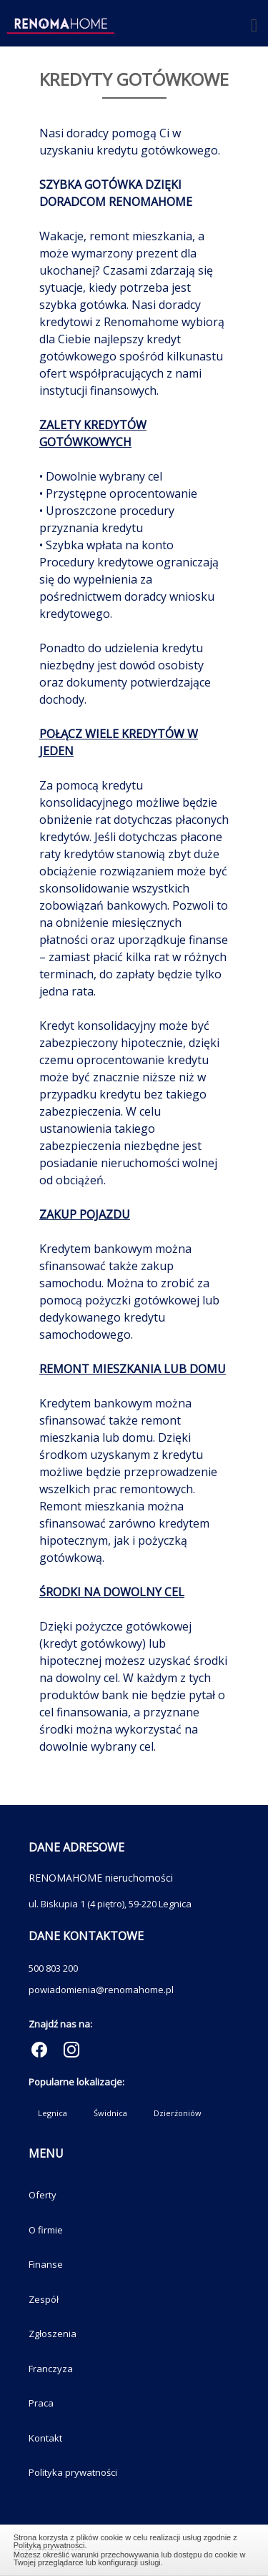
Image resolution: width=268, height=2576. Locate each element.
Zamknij (134, 2548)
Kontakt (45, 2438)
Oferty (42, 2194)
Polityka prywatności (73, 2472)
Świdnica (110, 2113)
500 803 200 (53, 1968)
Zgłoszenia (52, 2333)
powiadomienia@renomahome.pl (101, 1989)
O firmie (46, 2229)
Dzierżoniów (178, 2113)
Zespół (44, 2299)
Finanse (46, 2264)
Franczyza (51, 2368)
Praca (41, 2402)
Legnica (52, 2113)
